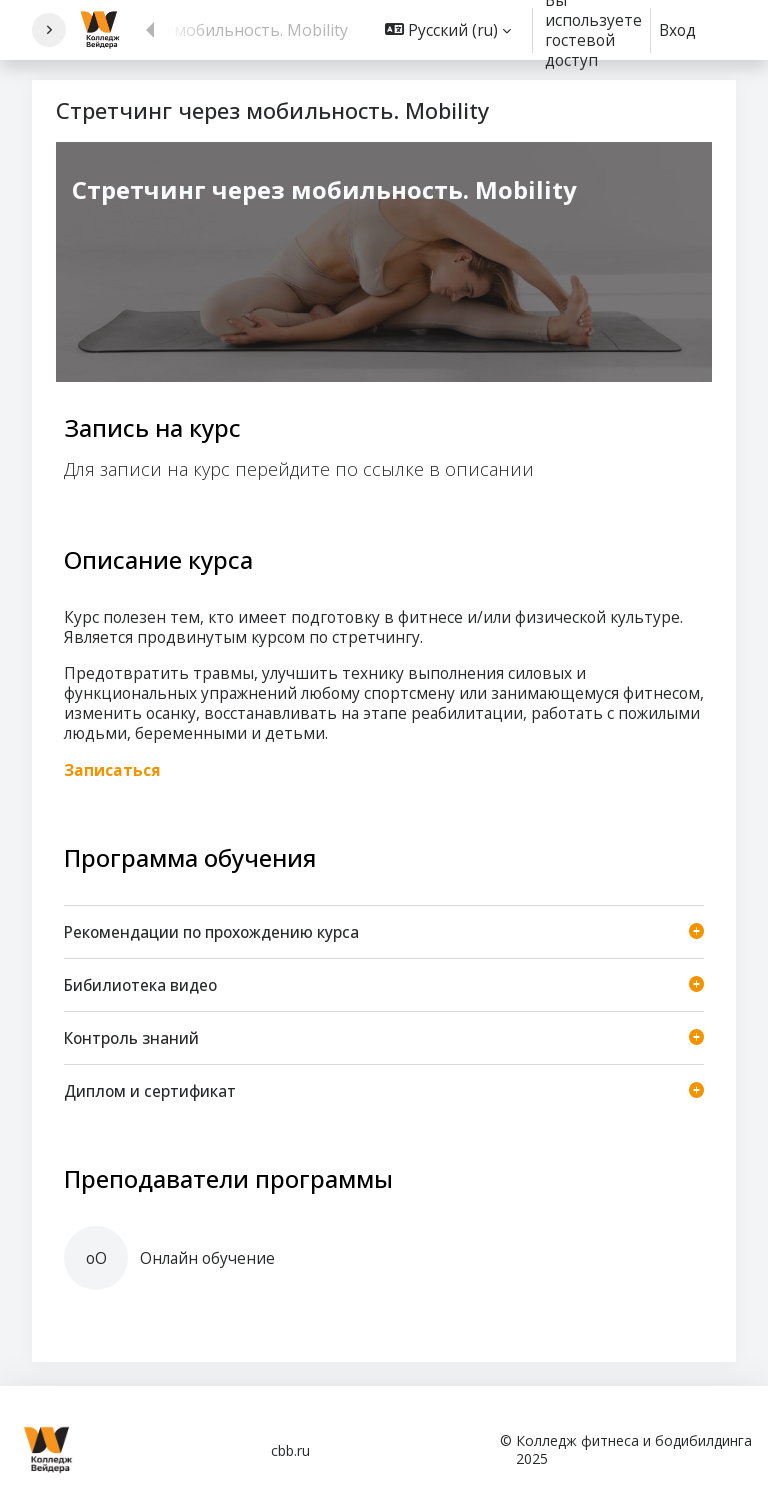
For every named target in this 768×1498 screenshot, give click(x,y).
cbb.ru (290, 1450)
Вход (677, 30)
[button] (448, 30)
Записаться (112, 770)
